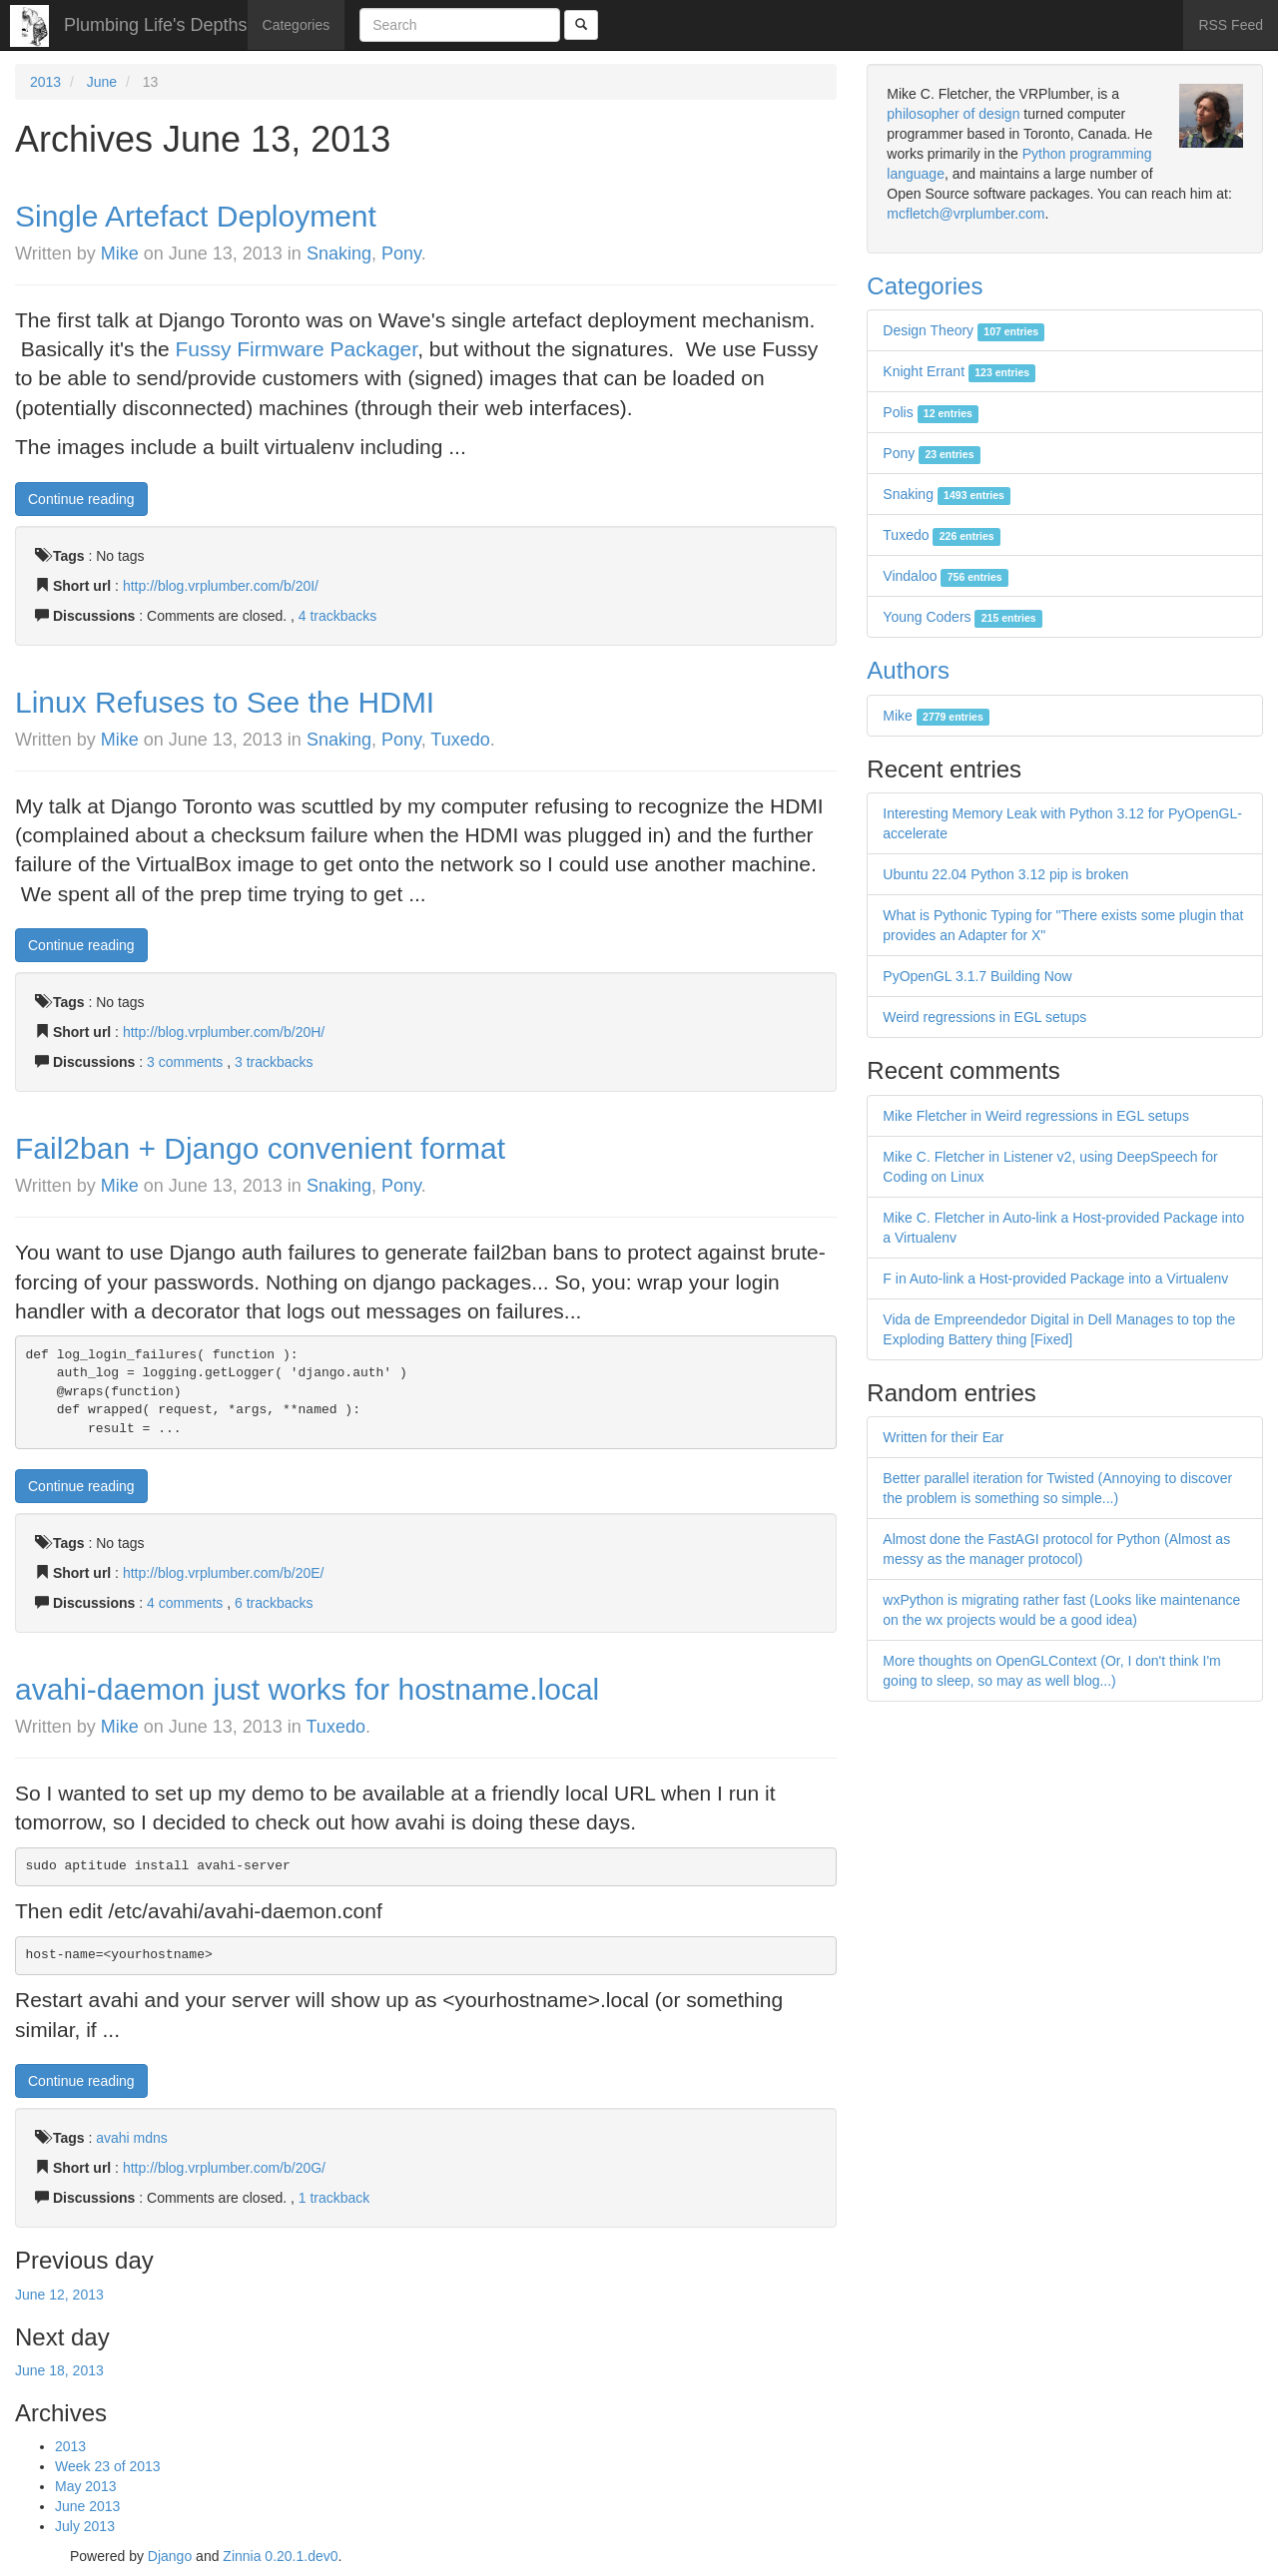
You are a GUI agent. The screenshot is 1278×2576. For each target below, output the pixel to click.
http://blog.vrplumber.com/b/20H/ (223, 1032)
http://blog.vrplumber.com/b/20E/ (223, 1573)
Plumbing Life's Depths (156, 25)
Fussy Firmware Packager (296, 348)
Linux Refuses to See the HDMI (224, 702)
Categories (296, 25)
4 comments (187, 1603)
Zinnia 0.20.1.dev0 (280, 2556)
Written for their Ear (943, 1437)
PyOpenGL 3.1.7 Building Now (977, 976)
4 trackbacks (338, 616)
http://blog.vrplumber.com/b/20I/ (221, 586)
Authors (908, 670)
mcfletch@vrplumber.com (965, 214)
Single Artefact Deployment (195, 216)
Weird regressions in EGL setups (984, 1017)
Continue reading (81, 499)
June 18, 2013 (59, 2370)
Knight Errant (959, 371)
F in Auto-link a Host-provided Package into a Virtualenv (1055, 1279)
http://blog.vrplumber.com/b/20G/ (224, 2168)
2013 (45, 82)
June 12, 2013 (59, 2295)
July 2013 (85, 2526)
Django (170, 2556)
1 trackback (334, 2198)
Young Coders (962, 617)
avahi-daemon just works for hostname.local (307, 1689)
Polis (930, 412)
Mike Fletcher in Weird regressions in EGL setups (1036, 1116)
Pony (401, 253)
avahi (112, 2138)
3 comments (187, 1062)
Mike (120, 253)
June (102, 82)
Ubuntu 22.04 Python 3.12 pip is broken (1005, 874)
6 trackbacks (274, 1603)
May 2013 (85, 2486)
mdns (151, 2138)
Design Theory (963, 330)
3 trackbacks (274, 1062)
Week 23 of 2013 (108, 2466)
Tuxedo (459, 740)
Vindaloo (945, 576)
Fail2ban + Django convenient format (260, 1148)
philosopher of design (953, 114)
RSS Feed (1230, 25)
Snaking (339, 253)
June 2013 (87, 2506)
